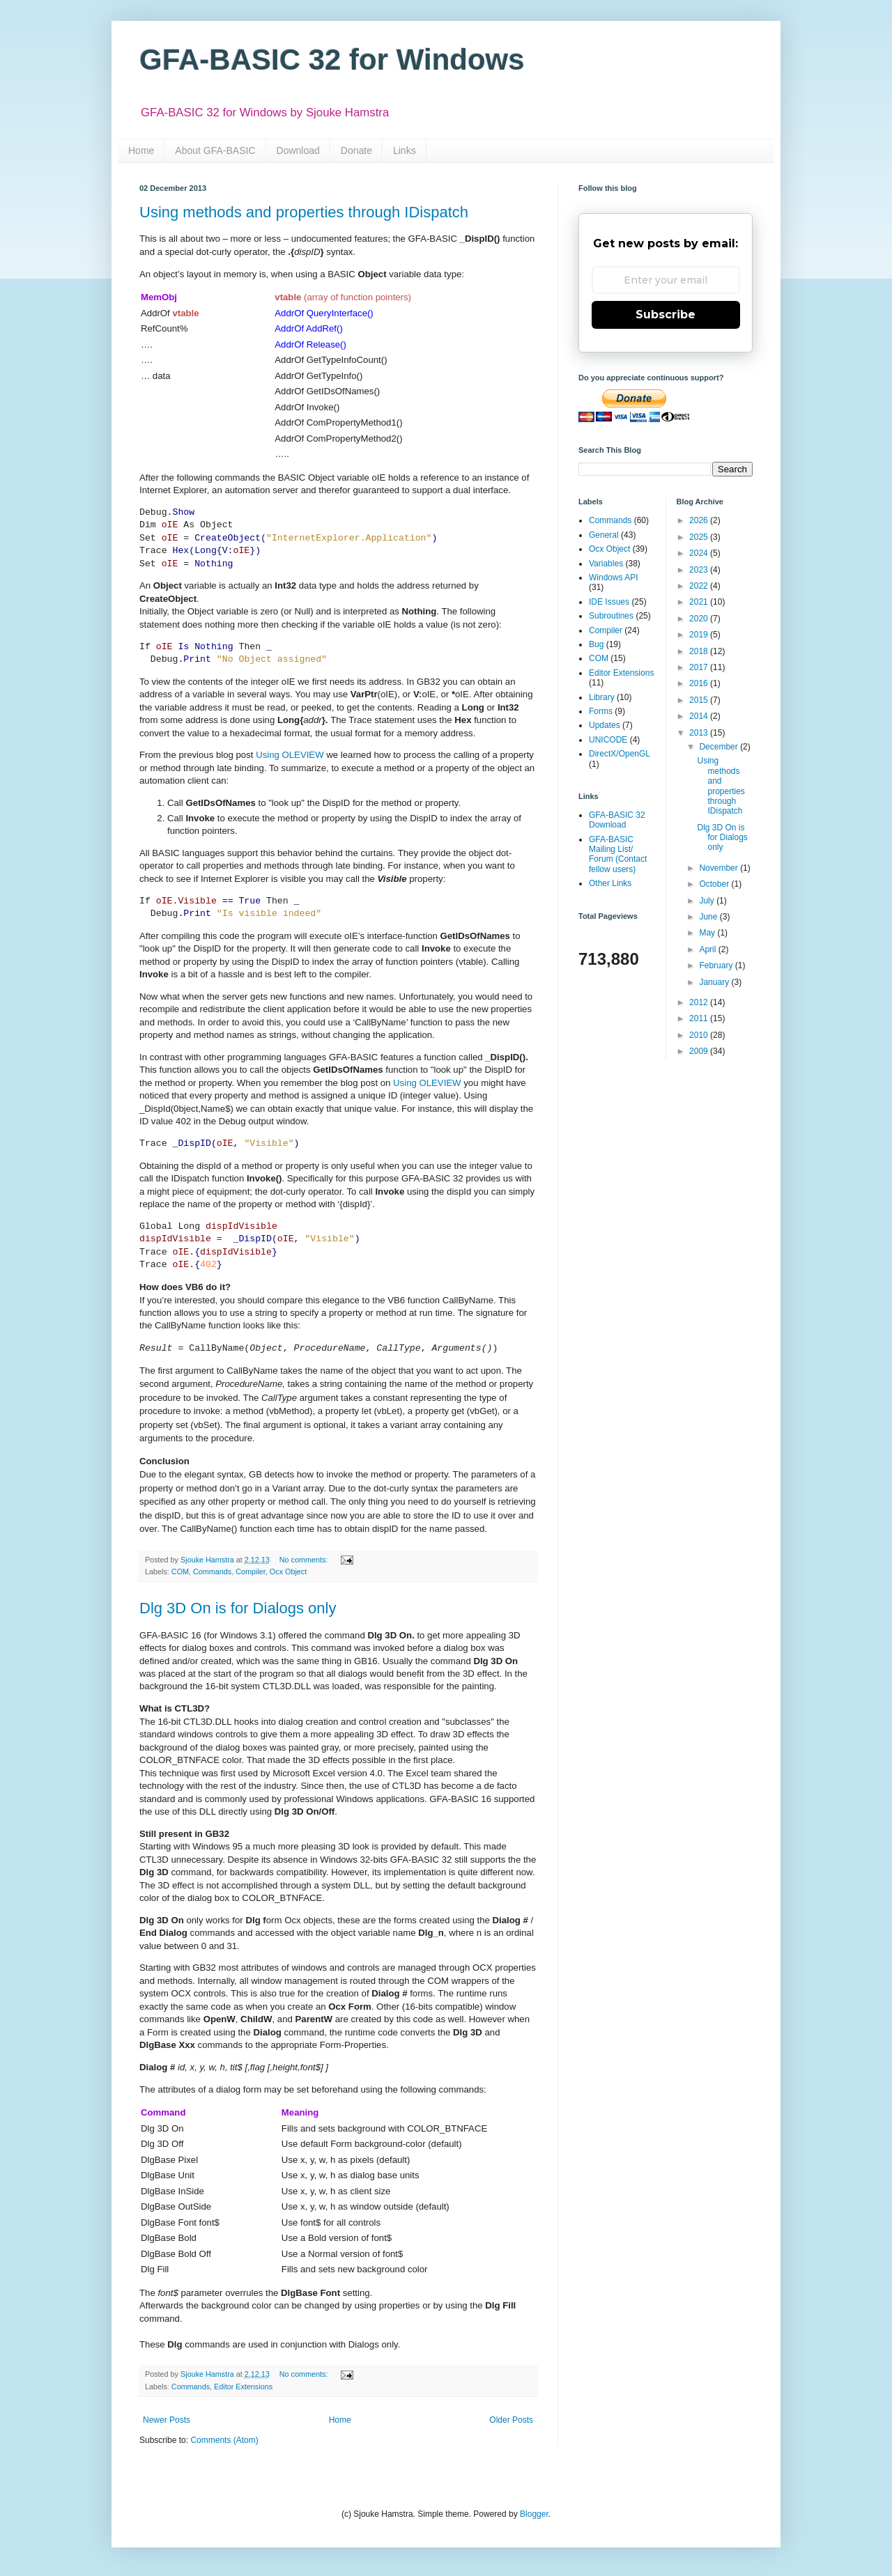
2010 (699, 1035)
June (709, 917)
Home (141, 150)
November (719, 868)
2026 (699, 520)
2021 (699, 602)
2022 (699, 586)
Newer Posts (166, 2420)
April (708, 949)
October (715, 884)
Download (298, 150)
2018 (699, 651)
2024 (699, 553)
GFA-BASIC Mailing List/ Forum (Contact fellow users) (618, 854)
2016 (699, 683)
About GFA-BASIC (215, 150)
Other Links (610, 883)
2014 (699, 716)
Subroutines (611, 616)
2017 (699, 667)
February (717, 965)
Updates (604, 725)
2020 (699, 618)
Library (602, 697)
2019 (699, 634)
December (719, 747)
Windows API (613, 577)
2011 (699, 1018)
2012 (699, 1002)
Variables (606, 563)
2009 (699, 1051)
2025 (699, 537)
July (707, 901)
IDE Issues (609, 602)
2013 (699, 733)
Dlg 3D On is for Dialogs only (237, 1608)
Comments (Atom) (224, 2440)
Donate (356, 150)
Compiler (251, 1571)
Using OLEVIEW (289, 755)
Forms (601, 711)
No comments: (304, 1559)
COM (180, 1571)
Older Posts (511, 2420)
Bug (596, 644)
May (708, 933)
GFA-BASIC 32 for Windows (332, 59)
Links (404, 150)
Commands (212, 1571)
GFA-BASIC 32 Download (617, 820)
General (604, 535)
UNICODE (608, 740)
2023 (699, 570)
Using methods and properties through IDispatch (303, 212)
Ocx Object (288, 1571)
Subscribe (665, 314)
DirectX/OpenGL (619, 754)
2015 (699, 700)
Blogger (534, 2514)
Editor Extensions (243, 2386)
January (715, 982)
